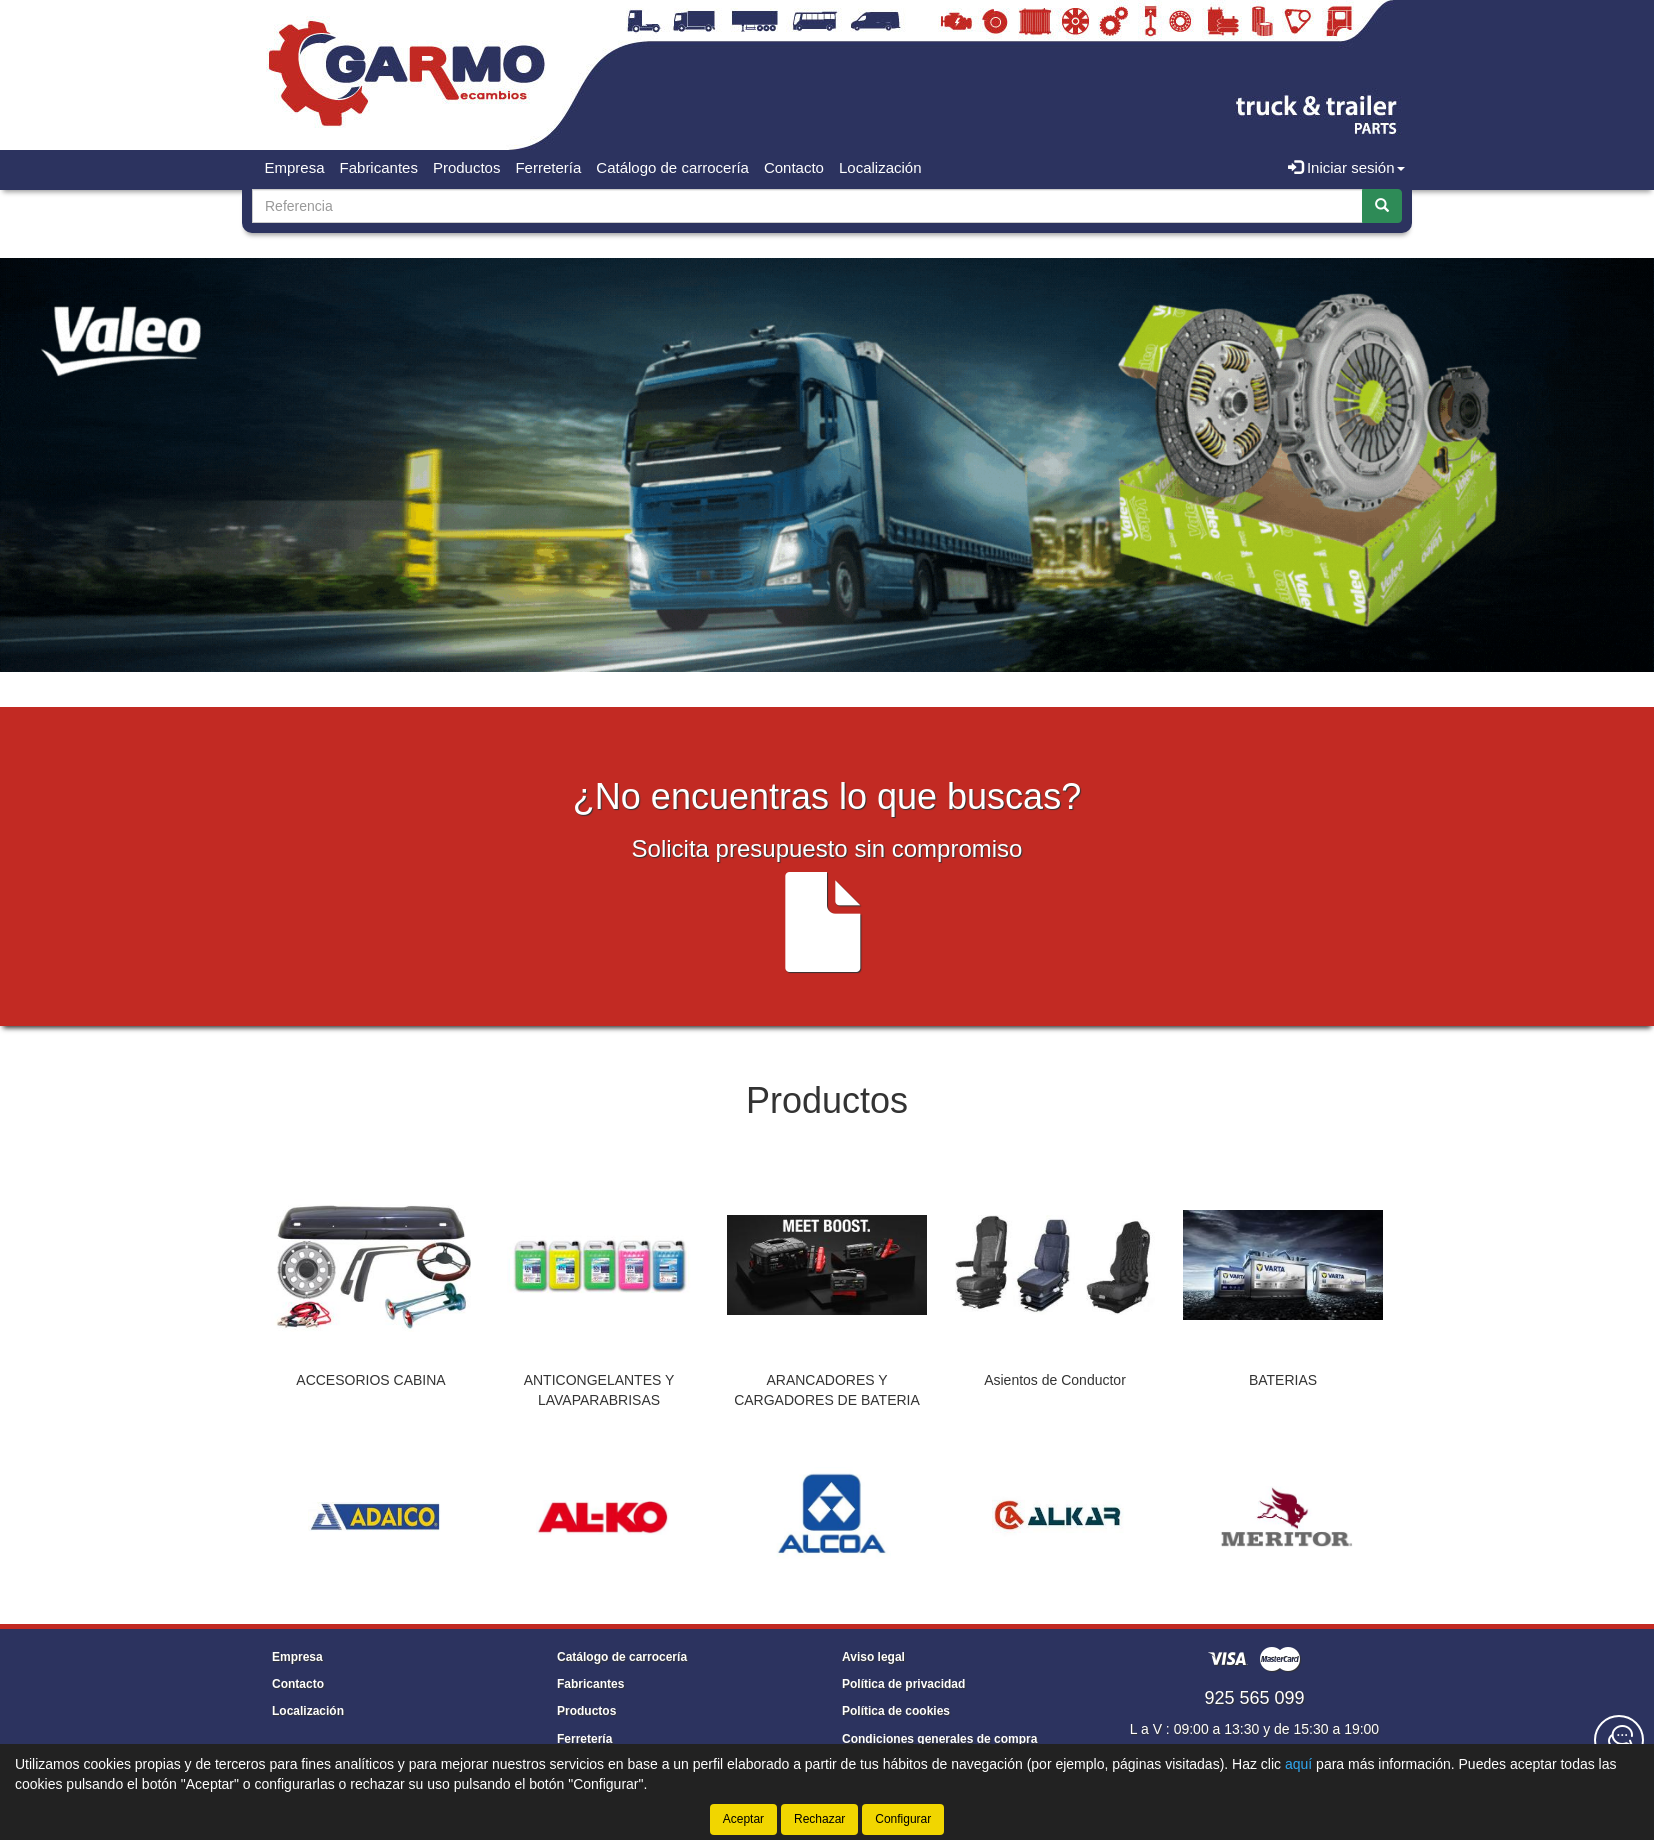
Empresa (295, 167)
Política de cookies (896, 1711)
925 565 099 (1254, 1698)
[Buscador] (807, 206)
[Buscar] (1382, 206)
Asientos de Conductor (1055, 1380)
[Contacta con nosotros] (1619, 1740)
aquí (1298, 1764)
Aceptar (743, 1819)
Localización (880, 167)
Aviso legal (873, 1657)
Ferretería (548, 167)
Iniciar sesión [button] (1346, 167)
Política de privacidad (903, 1684)
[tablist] (827, 1292)
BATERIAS (1283, 1380)
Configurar (903, 1819)
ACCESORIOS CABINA (370, 1380)
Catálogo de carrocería (672, 167)
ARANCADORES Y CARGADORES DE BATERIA (827, 1390)
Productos (467, 167)
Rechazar (819, 1819)
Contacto (794, 167)
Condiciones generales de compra (939, 1739)
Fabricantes (379, 167)
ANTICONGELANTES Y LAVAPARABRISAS (599, 1390)
